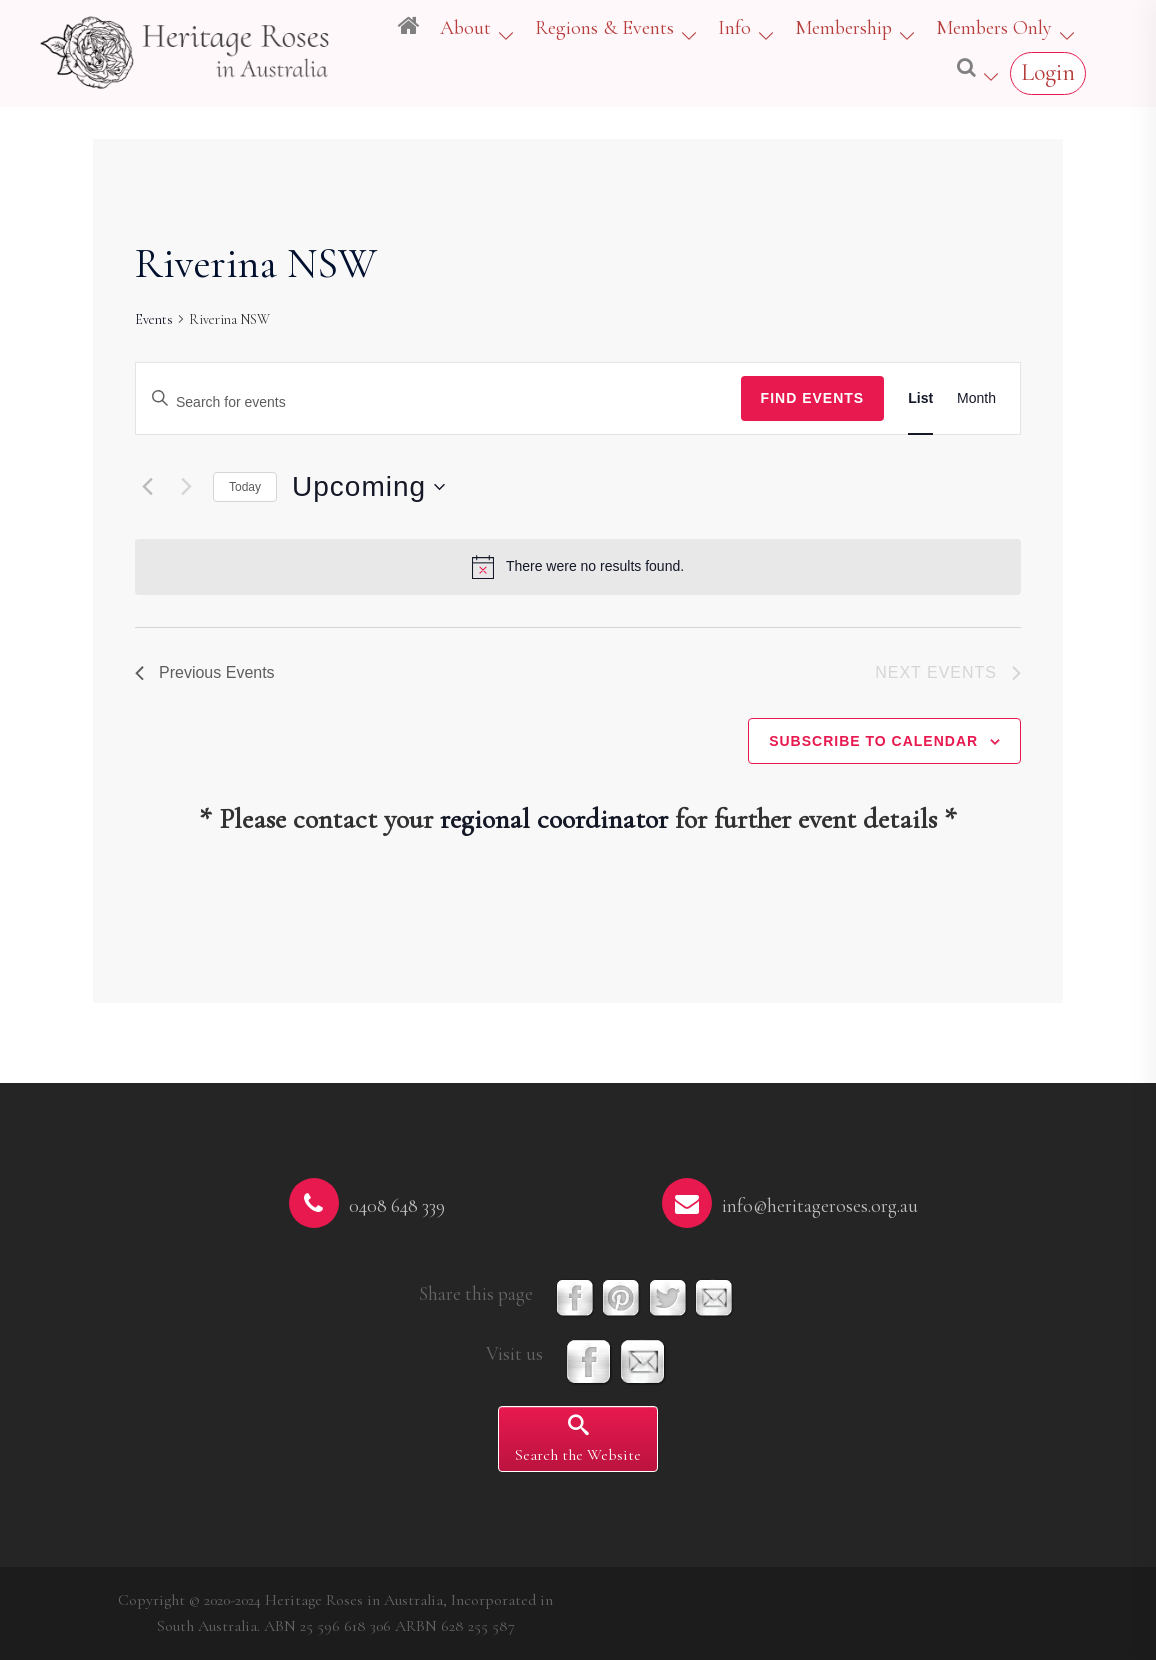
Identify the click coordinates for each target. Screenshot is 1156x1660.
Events (154, 319)
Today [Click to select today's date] (245, 487)
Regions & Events (604, 28)
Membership (843, 28)
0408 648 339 (397, 1206)
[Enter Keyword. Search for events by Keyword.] (438, 402)
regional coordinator (554, 819)
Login (1048, 72)
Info (734, 28)
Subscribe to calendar (873, 741)
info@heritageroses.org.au (820, 1206)
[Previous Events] (147, 487)
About (465, 28)
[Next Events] (186, 487)
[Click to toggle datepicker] (368, 487)
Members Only (994, 28)
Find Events (813, 398)
